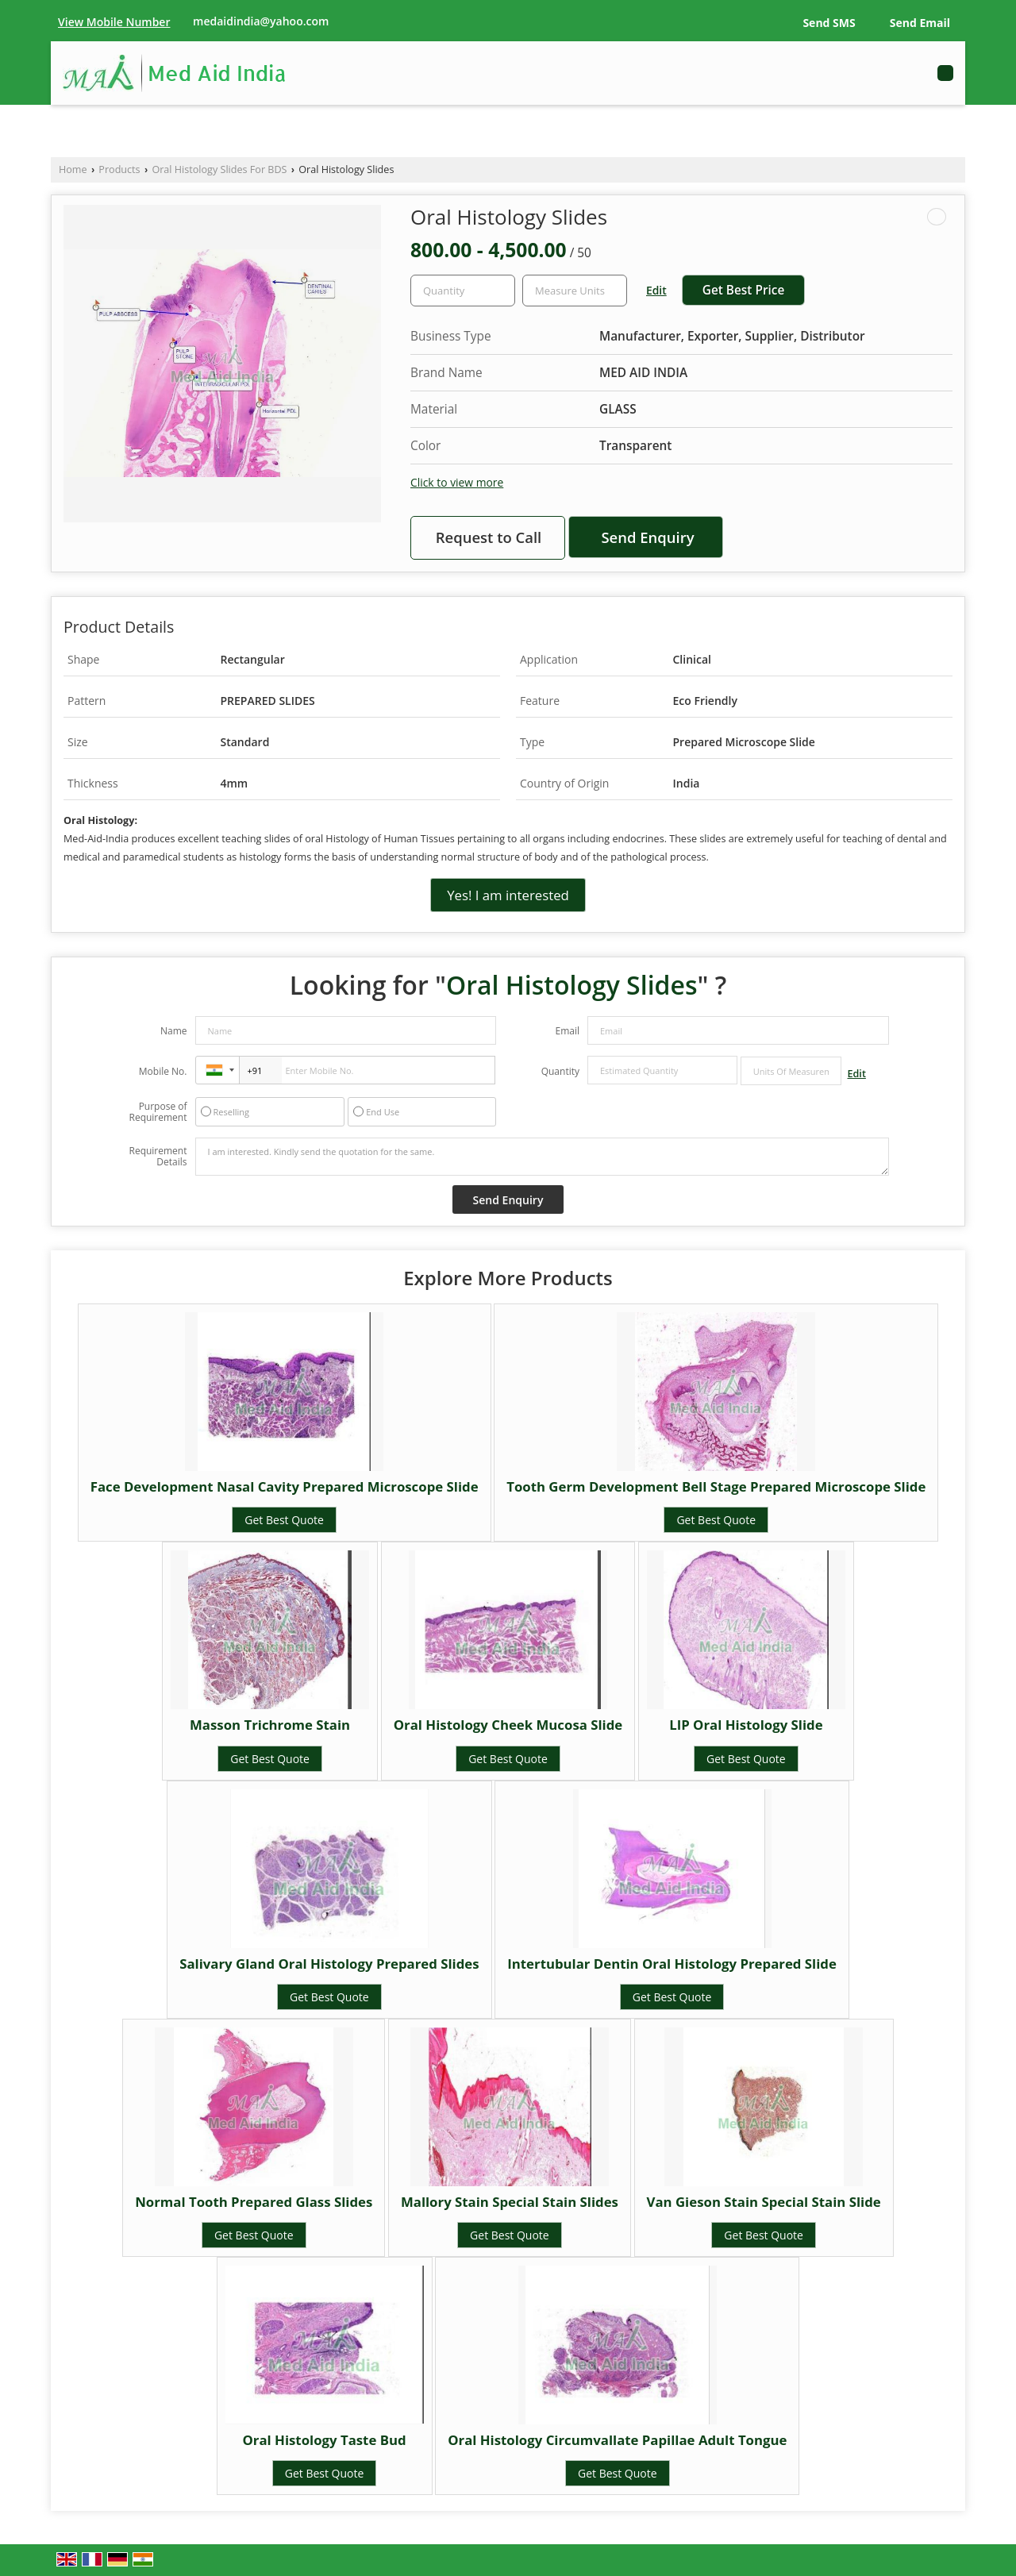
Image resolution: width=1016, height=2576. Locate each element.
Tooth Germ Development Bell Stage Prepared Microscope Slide (716, 1486)
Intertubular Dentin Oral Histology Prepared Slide (672, 1963)
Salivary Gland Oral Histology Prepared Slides (329, 1963)
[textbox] (574, 290)
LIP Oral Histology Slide (745, 1724)
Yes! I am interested (508, 895)
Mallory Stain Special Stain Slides (509, 2202)
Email (567, 1031)
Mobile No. (163, 1071)
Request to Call (489, 537)
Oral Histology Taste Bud (324, 2440)
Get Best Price (743, 290)
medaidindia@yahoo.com (261, 21)
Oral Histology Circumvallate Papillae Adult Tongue (617, 2440)
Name (173, 1031)
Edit (656, 290)
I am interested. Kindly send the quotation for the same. (542, 1157)
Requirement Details (158, 1157)
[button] (114, 21)
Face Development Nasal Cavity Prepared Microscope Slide (284, 1486)
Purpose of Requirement (158, 1112)
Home (73, 169)
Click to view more (456, 482)
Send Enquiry (647, 537)
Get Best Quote (284, 1519)
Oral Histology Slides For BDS (219, 169)
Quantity (560, 1071)
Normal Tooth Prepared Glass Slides (253, 2202)
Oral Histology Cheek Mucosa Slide (508, 1724)
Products (119, 169)
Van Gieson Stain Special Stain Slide (764, 2202)
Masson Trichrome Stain (270, 1724)
